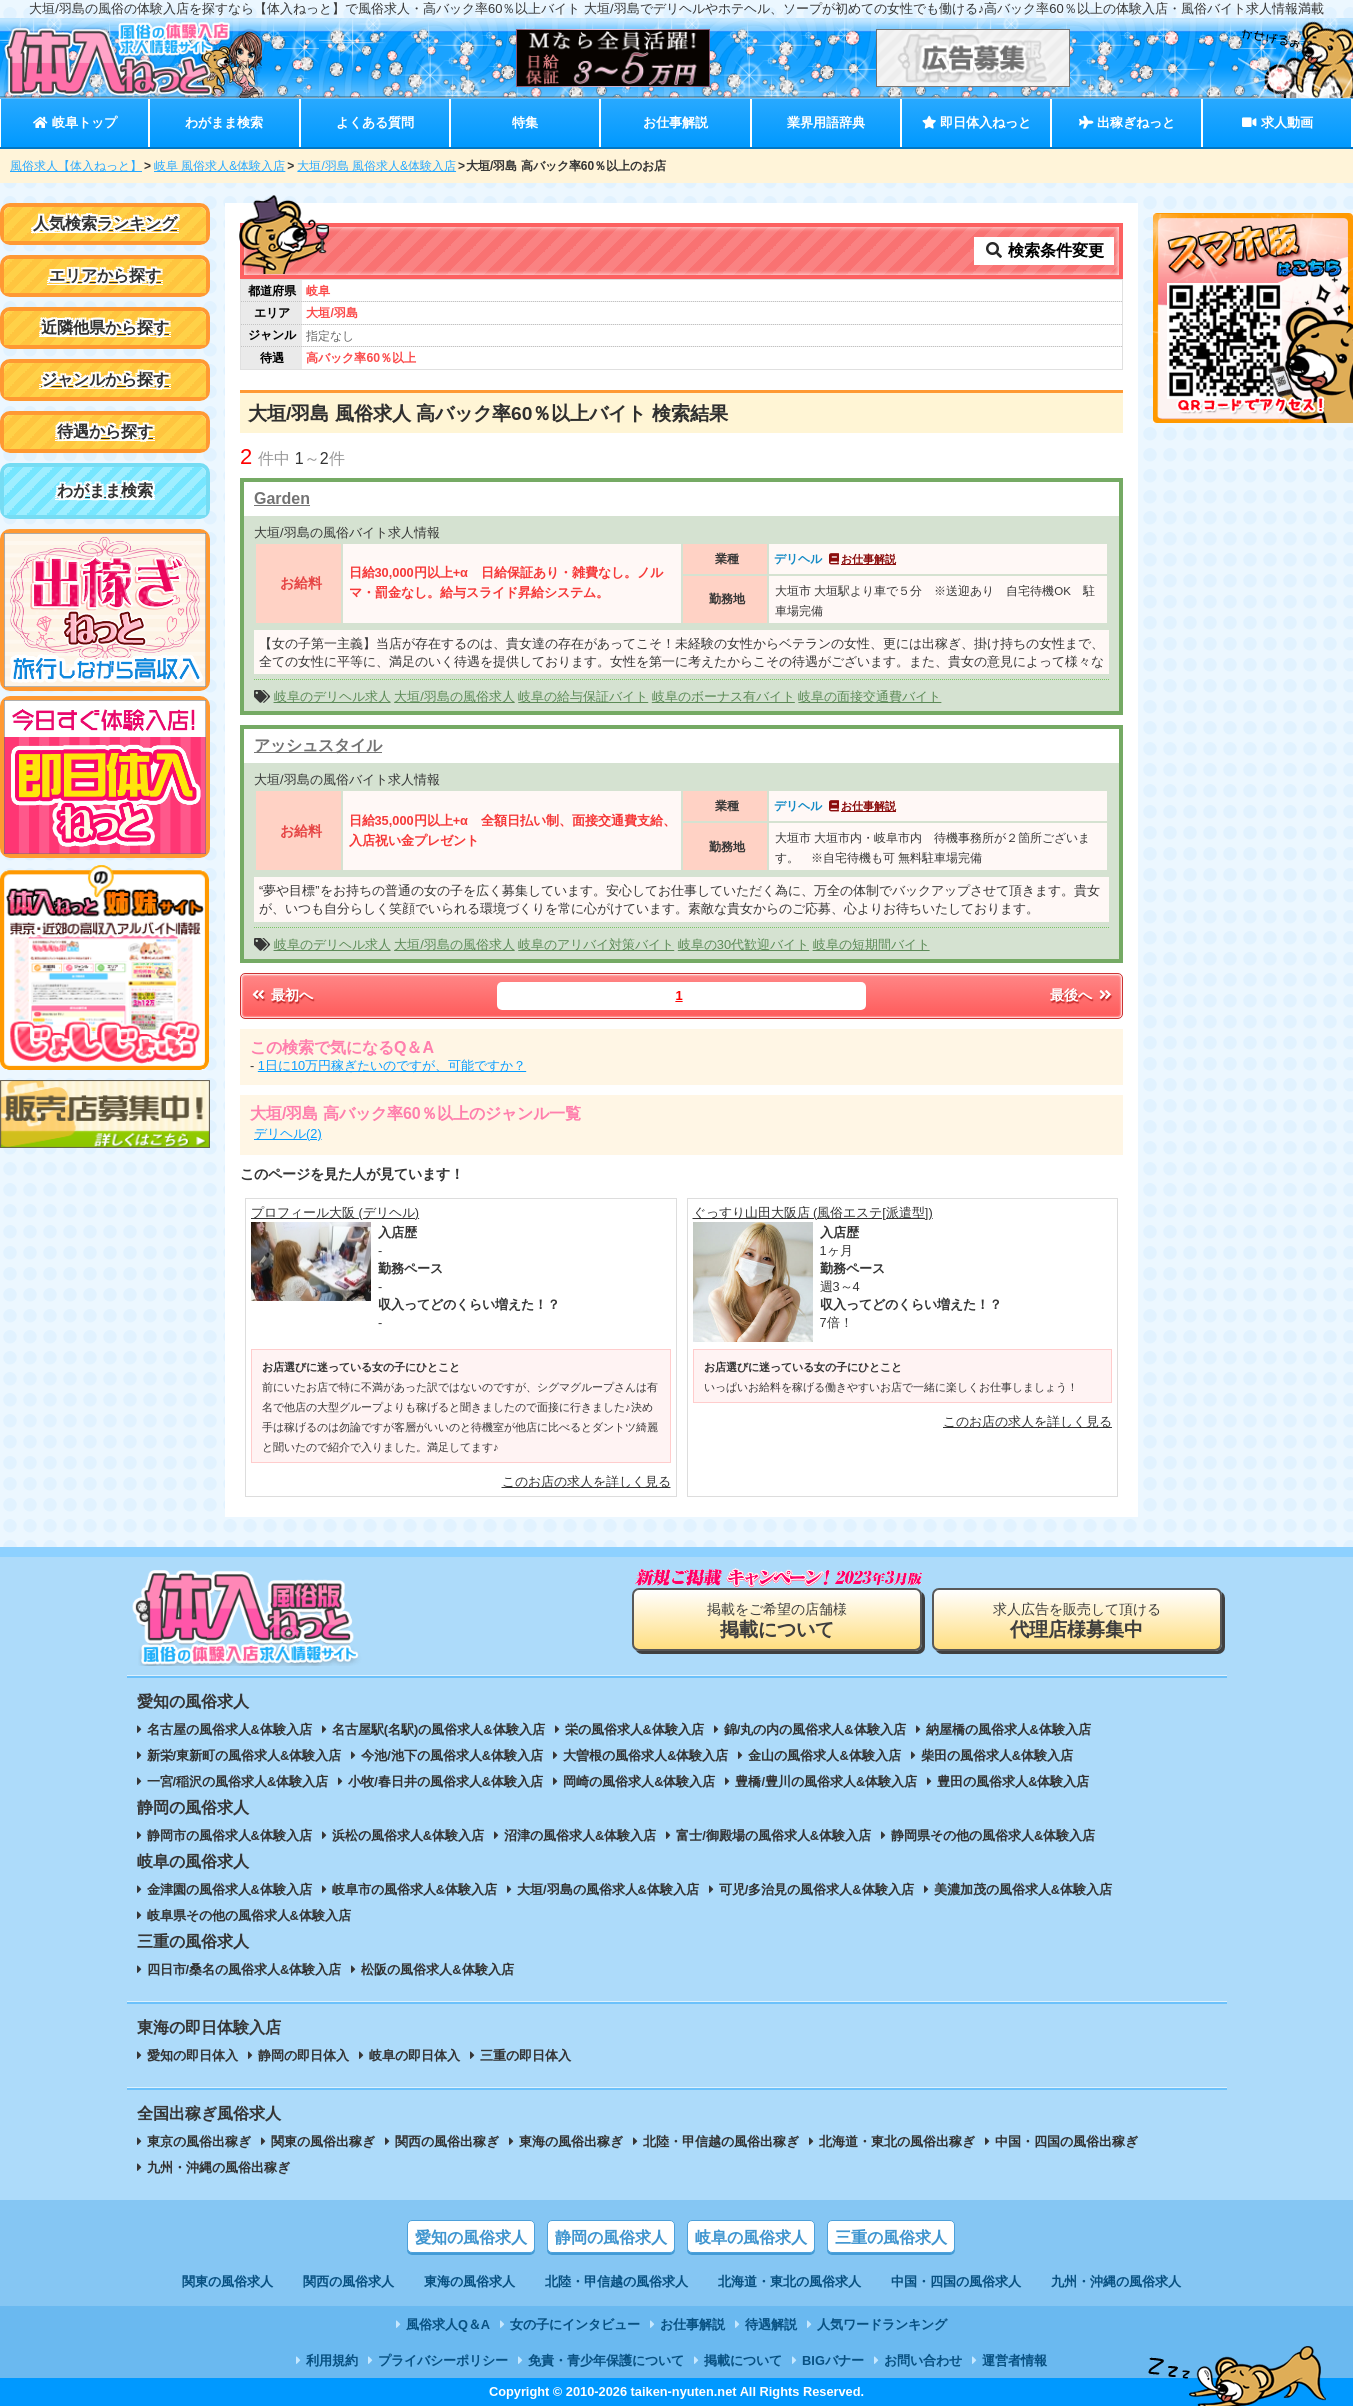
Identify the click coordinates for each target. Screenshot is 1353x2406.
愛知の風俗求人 (471, 2237)
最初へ (281, 995)
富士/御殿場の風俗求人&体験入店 (773, 1835)
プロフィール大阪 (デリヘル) (335, 1212)
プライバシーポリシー (443, 2360)
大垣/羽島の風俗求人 (454, 696)
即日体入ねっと (976, 122)
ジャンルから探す (105, 379)
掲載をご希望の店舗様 (777, 1620)
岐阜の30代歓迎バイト (743, 944)
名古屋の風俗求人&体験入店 (229, 1729)
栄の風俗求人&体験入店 (634, 1729)
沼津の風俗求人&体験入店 (580, 1835)
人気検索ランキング (105, 223)
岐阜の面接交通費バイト (869, 696)
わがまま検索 (224, 122)
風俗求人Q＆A (448, 2324)
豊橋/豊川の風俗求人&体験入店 (826, 1781)
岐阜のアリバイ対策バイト (596, 944)
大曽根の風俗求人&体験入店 (645, 1755)
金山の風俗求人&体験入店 (824, 1755)
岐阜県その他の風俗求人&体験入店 (249, 1915)
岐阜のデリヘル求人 (332, 696)
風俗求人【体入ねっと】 (76, 166)
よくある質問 (375, 122)
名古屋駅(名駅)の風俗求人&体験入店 (438, 1729)
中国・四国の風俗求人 (956, 2281)
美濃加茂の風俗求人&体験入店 (1023, 1889)
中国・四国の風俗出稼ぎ (1066, 2141)
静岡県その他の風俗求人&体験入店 (993, 1835)
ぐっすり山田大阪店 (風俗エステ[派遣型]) (813, 1212)
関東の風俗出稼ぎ (323, 2141)
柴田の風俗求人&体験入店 (997, 1755)
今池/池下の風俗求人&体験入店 (452, 1755)
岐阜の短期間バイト (871, 944)
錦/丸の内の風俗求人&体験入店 (815, 1729)
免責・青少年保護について (606, 2360)
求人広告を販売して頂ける (1077, 1620)
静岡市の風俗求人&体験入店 (229, 1835)
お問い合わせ (923, 2360)
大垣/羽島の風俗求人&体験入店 (608, 1889)
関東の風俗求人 (227, 2281)
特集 (525, 122)
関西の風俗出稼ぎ (447, 2141)
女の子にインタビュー (575, 2324)
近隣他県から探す (105, 327)
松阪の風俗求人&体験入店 (437, 1969)
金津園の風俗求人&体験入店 (229, 1889)
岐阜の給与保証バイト (583, 696)
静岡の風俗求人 (611, 2237)
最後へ (1082, 995)
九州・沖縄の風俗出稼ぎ (218, 2167)
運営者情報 (1014, 2360)
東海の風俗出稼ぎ (571, 2141)
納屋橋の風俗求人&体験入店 (1008, 1729)
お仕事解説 (675, 122)
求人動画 (1277, 122)
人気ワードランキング (882, 2324)
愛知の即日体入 (192, 2055)
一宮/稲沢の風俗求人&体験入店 (238, 1781)
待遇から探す (105, 431)
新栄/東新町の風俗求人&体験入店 (244, 1755)
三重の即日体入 (525, 2055)
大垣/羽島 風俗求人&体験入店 (376, 166)
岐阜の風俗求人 (751, 2237)
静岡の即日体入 (303, 2055)
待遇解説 (771, 2324)
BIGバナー (833, 2360)
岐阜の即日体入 (414, 2055)
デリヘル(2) (288, 1133)
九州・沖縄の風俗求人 (1116, 2281)
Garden (282, 498)
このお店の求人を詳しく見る (586, 1481)
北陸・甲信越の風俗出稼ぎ (721, 2141)
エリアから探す (105, 275)
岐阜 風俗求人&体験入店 (219, 166)
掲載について (743, 2360)
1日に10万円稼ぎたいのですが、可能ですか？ (392, 1065)
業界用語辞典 (826, 122)
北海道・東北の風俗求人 (789, 2281)
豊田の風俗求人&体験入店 (1013, 1781)
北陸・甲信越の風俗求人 (616, 2281)
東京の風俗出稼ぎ (199, 2141)
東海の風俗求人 (469, 2281)
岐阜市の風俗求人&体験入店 (414, 1889)
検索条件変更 (1044, 250)
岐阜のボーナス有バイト (723, 696)
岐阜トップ (74, 122)
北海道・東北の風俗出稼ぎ (897, 2141)
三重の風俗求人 (891, 2237)
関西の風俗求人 (348, 2281)
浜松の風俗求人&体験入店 (408, 1835)
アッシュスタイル (318, 745)
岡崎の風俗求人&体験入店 (639, 1781)
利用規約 (332, 2360)
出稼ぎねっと (1127, 122)
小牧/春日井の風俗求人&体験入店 (445, 1781)
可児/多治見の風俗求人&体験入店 (816, 1889)
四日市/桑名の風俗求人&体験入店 (244, 1969)
